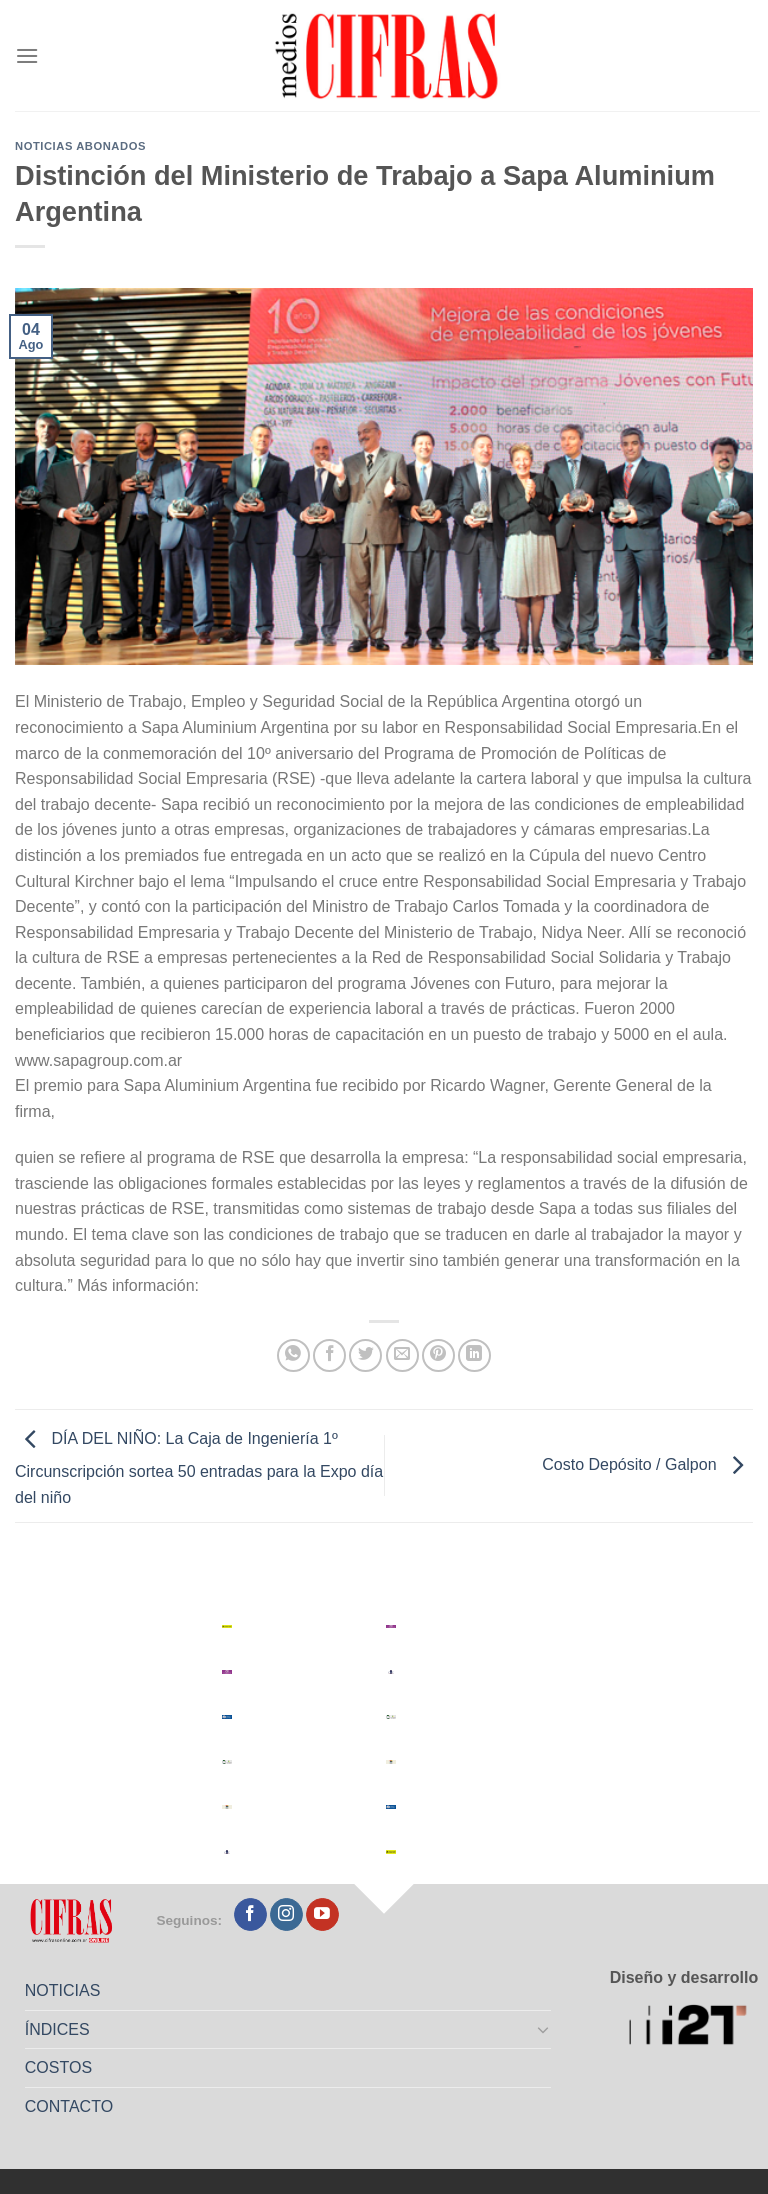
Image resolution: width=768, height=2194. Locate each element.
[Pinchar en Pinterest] (438, 1355)
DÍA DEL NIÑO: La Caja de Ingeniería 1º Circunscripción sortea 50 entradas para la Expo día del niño (199, 1468)
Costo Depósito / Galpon (647, 1464)
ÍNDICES (57, 2029)
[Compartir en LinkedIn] (474, 1355)
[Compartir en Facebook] (329, 1355)
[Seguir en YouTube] (322, 1915)
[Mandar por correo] (402, 1355)
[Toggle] (544, 2029)
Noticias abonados (80, 146)
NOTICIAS (63, 1990)
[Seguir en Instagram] (286, 1915)
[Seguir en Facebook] (250, 1915)
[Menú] (27, 55)
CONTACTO (69, 2106)
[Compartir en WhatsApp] (293, 1355)
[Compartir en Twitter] (365, 1355)
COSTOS (58, 2067)
